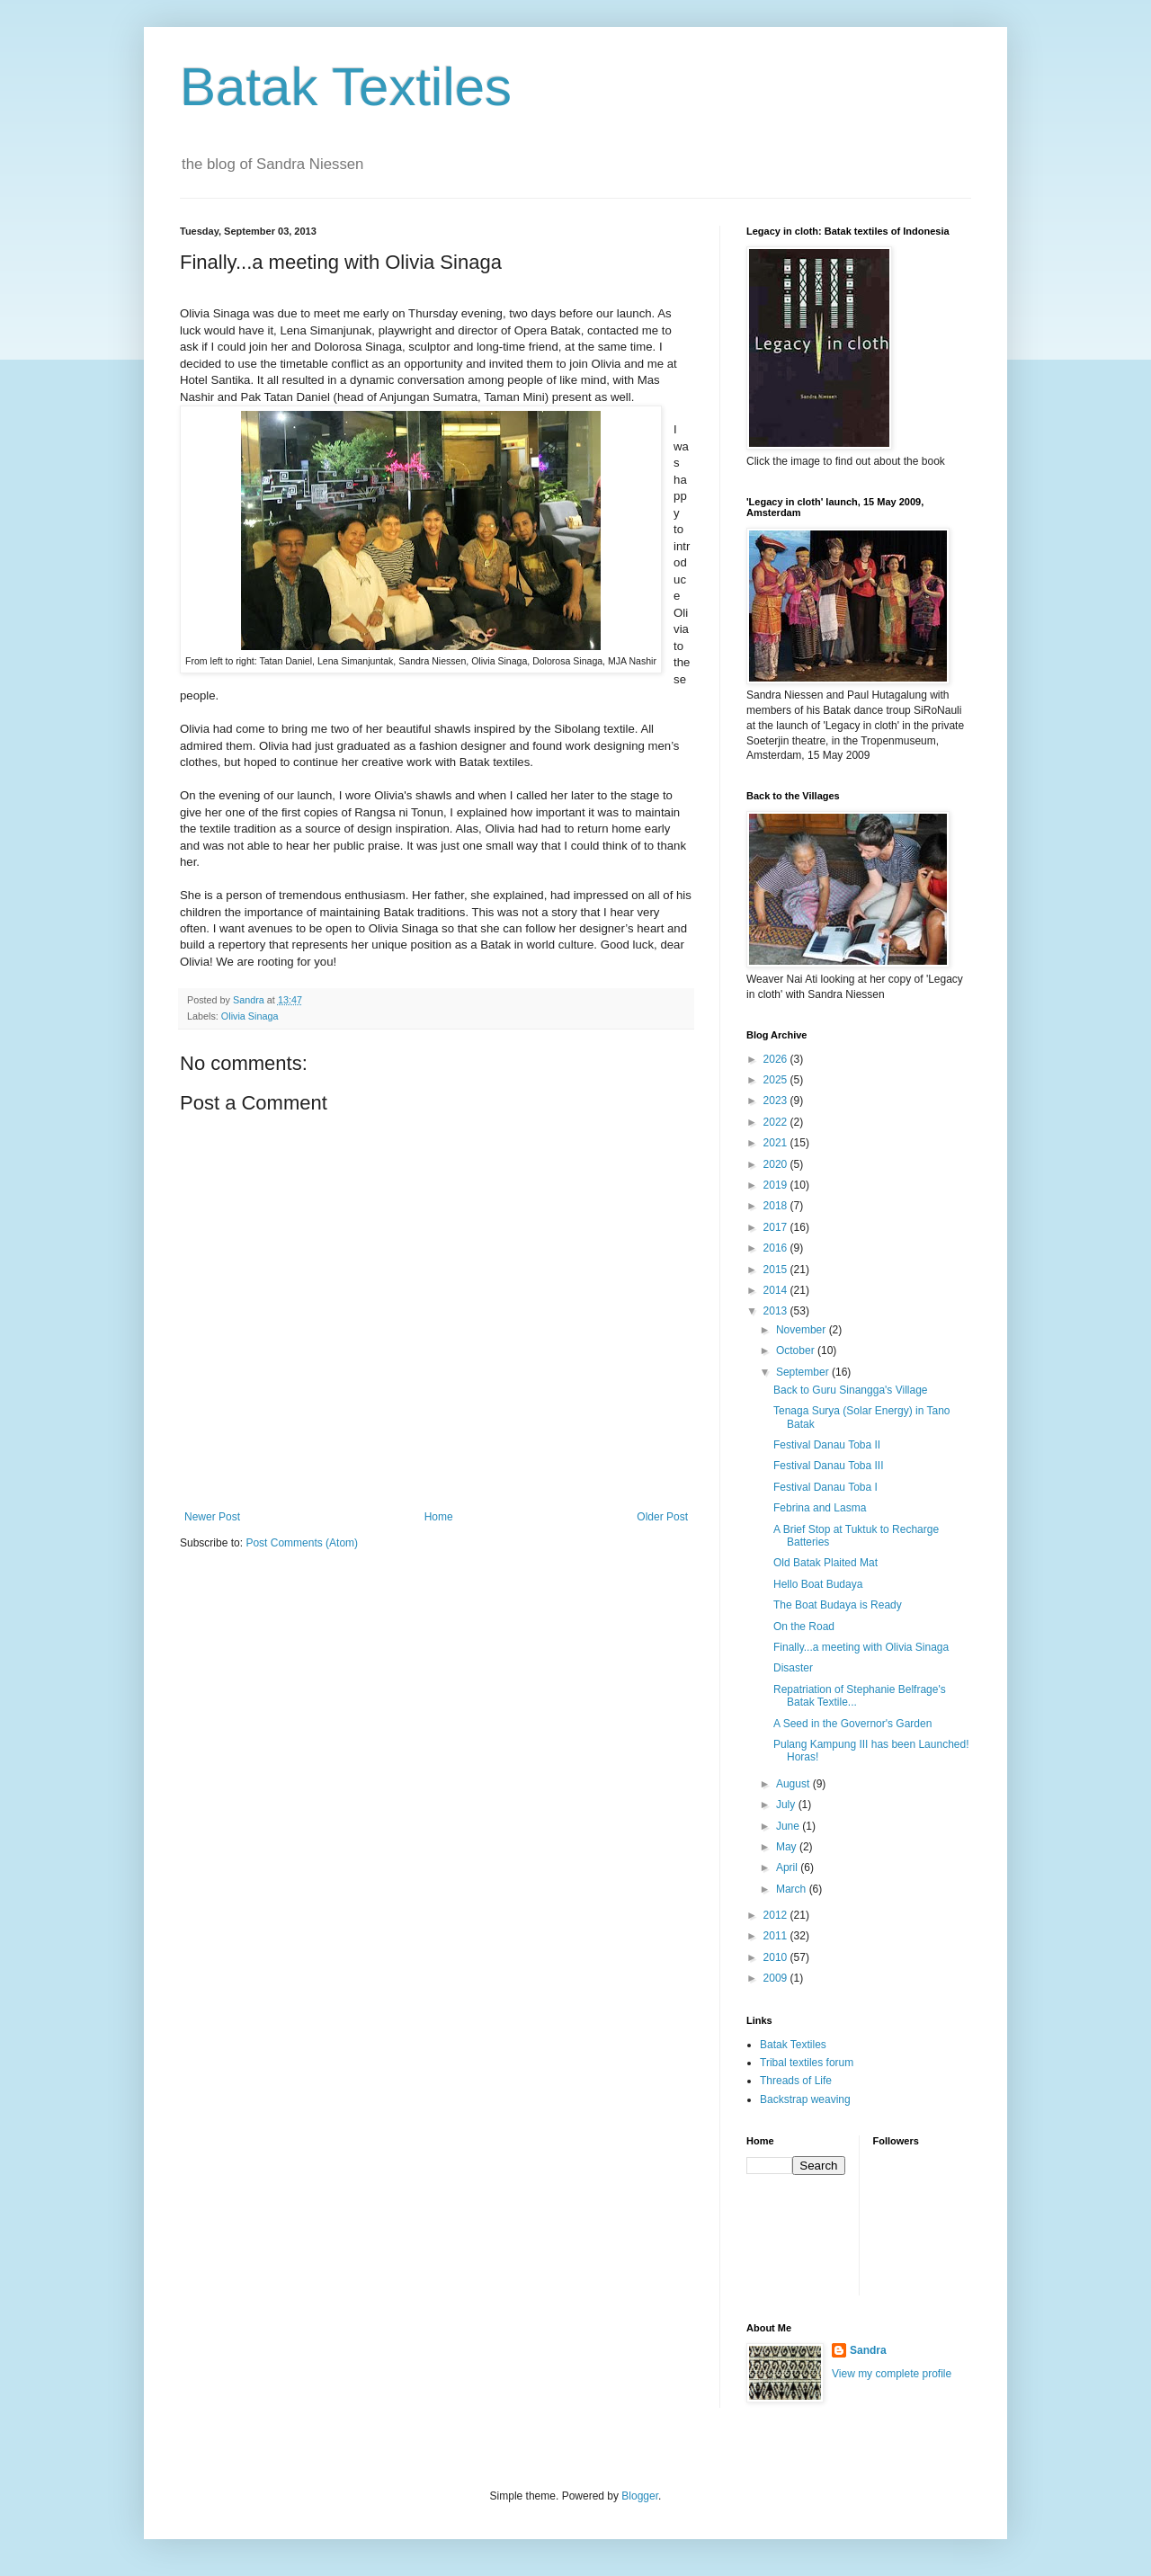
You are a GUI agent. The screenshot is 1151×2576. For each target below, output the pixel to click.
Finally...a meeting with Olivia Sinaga (861, 1647)
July (787, 1804)
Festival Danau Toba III (828, 1465)
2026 (776, 1059)
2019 (776, 1185)
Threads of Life (796, 2080)
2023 (776, 1100)
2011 (776, 1936)
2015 (776, 1269)
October (796, 1350)
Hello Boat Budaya (817, 1584)
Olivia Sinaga (250, 1016)
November (802, 1330)
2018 (776, 1205)
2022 (776, 1122)
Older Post (662, 1517)
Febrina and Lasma (819, 1508)
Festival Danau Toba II (826, 1445)
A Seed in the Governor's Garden (852, 1723)
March (792, 1889)
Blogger (639, 2496)
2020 (776, 1164)
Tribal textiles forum (806, 2062)
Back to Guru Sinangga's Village (850, 1390)
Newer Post (212, 1517)
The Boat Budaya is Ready (837, 1605)
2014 (776, 1290)
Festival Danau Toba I (825, 1487)
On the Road (803, 1626)
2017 (776, 1227)
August (794, 1784)
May (787, 1847)
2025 (776, 1080)
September (804, 1372)
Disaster (793, 1668)
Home (438, 1517)
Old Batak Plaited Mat (825, 1562)
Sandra (868, 2350)
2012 (776, 1915)
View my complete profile (891, 2373)
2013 (776, 1311)
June (789, 1826)
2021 (776, 1142)
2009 (776, 1978)
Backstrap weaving (805, 2099)
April (788, 1867)
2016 (776, 1248)
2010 (776, 1957)
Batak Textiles (346, 87)
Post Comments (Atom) (301, 1543)
